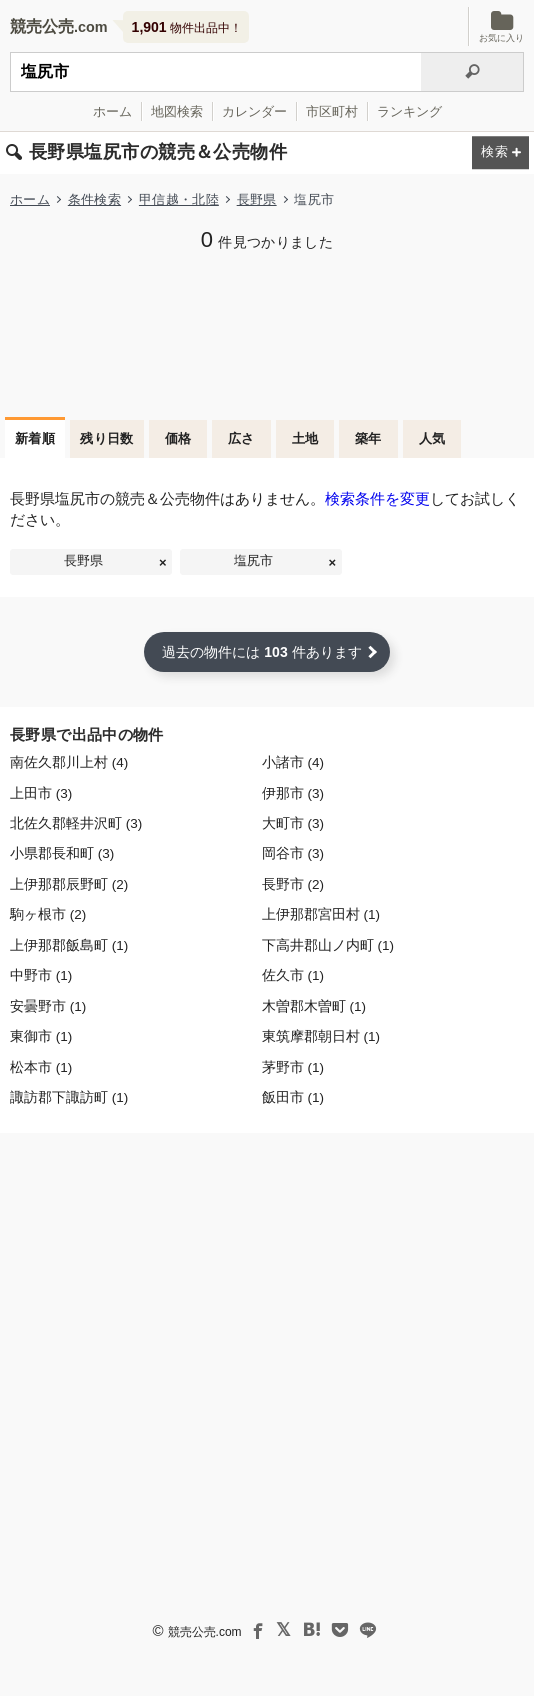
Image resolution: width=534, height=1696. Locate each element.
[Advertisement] (267, 332)
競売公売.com (205, 1632)
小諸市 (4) (293, 762)
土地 (305, 438)
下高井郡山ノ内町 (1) (328, 945)
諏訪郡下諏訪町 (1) (69, 1097)
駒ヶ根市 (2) (48, 914)
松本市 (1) (41, 1067)
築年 (368, 438)
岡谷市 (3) (293, 853)
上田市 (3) (41, 793)
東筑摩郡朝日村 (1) (321, 1036)
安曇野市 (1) (48, 1006)
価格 (178, 438)
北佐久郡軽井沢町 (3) (76, 823)
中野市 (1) (41, 975)
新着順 (35, 438)
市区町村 (332, 111)
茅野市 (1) (293, 1067)
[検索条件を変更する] (500, 153)
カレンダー (254, 111)
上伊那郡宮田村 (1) (321, 914)
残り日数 (107, 438)
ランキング (409, 111)
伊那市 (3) (293, 793)
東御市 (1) (41, 1036)
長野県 (257, 199)
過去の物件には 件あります (261, 652)
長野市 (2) (293, 884)
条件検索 (94, 199)
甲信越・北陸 (179, 199)
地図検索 (177, 111)
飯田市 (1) (293, 1097)
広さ (241, 438)
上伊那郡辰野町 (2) (69, 884)
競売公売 (42, 26)
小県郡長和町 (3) (62, 853)
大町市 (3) (293, 823)
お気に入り (501, 26)
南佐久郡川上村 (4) (69, 762)
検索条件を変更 (377, 498)
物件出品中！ (187, 27)
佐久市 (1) (293, 975)
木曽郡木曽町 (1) (314, 1006)
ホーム (112, 111)
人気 (432, 438)
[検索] (472, 72)
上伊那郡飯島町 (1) (69, 945)
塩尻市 (253, 561)
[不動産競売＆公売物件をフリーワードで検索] (215, 72)
